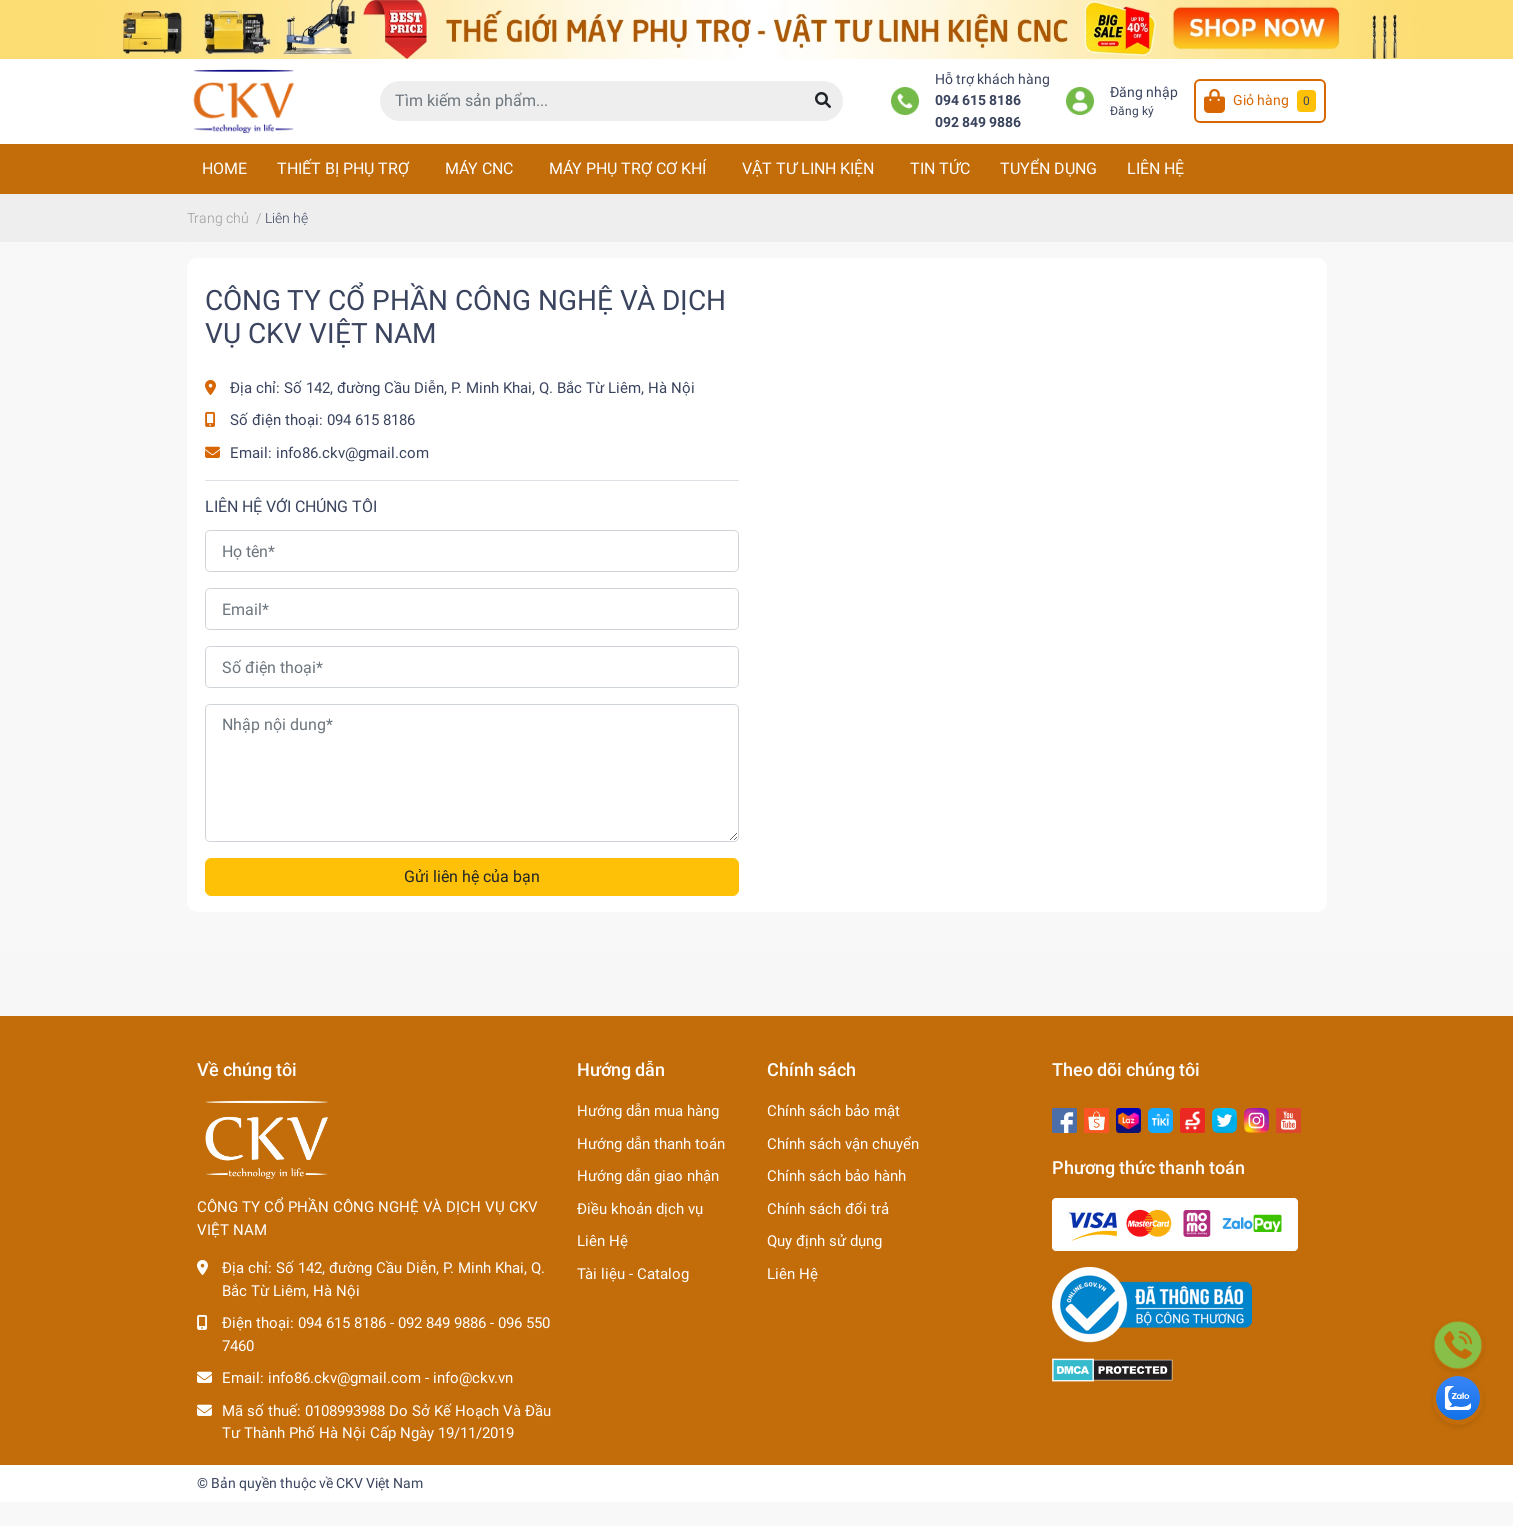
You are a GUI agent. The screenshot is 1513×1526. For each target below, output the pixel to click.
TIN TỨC (940, 168)
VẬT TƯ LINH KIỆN (808, 168)
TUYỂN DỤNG (1048, 168)
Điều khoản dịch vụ (640, 1209)
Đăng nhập (1144, 92)
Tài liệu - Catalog (633, 1274)
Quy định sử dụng (824, 1241)
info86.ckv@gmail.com (352, 453)
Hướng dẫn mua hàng (648, 1111)
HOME (224, 168)
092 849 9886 (978, 122)
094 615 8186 (978, 100)
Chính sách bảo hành (836, 1176)
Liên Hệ (602, 1241)
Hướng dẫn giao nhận (648, 1176)
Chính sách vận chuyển (843, 1144)
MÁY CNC (479, 168)
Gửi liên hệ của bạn (472, 876)
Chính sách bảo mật (833, 1111)
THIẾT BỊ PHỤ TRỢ (343, 168)
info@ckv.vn (473, 1378)
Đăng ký (1132, 111)
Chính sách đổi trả (828, 1209)
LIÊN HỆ (1155, 168)
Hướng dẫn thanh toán (651, 1144)
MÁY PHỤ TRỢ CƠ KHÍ (627, 168)
